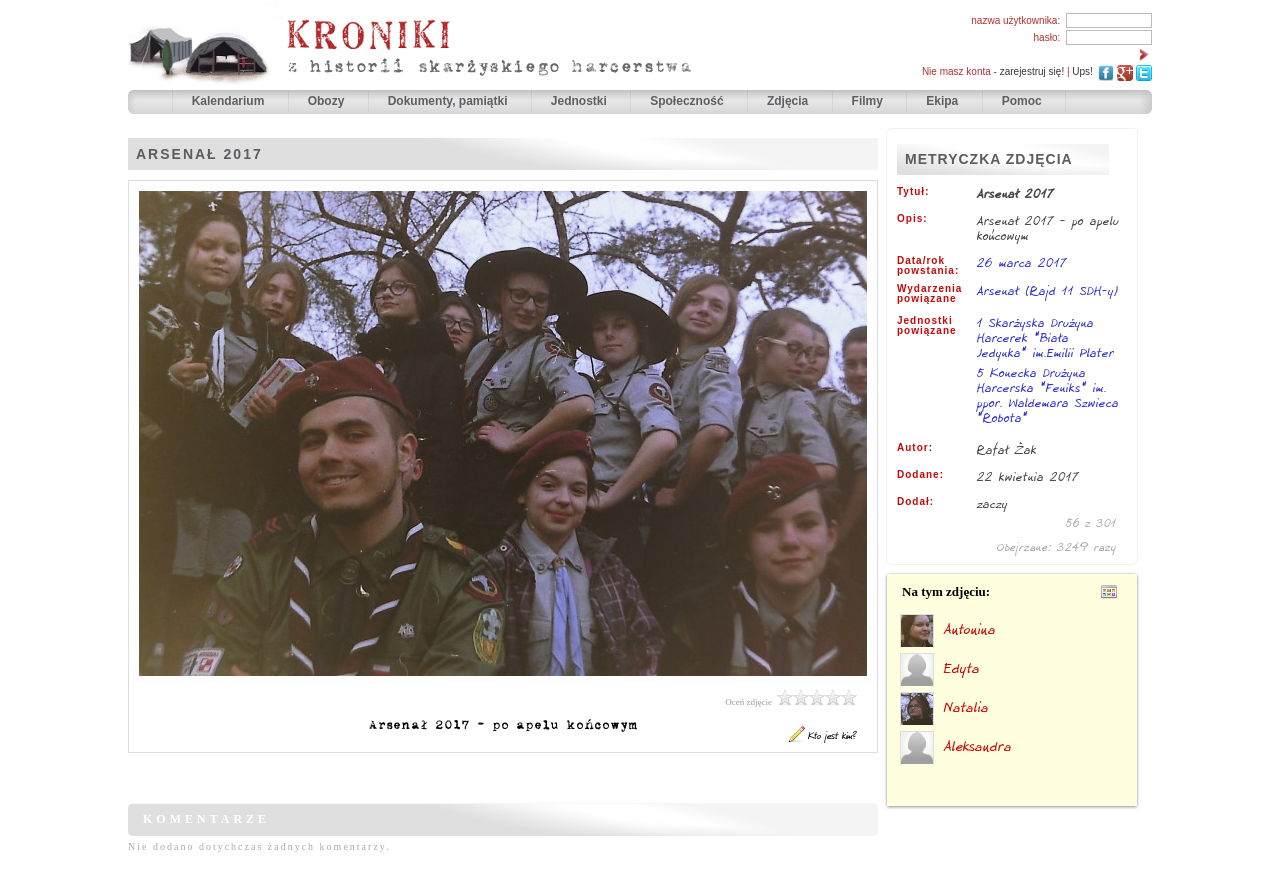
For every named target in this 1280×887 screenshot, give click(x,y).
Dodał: (915, 502)
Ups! (1082, 71)
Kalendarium (230, 101)
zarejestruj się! (1032, 71)
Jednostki (580, 101)
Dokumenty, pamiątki (449, 101)
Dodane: (920, 475)
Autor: (915, 448)
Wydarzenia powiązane (929, 294)
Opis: (912, 219)
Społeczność (688, 101)
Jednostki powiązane (927, 326)
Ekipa (942, 101)
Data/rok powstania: (928, 266)
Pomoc (1022, 101)
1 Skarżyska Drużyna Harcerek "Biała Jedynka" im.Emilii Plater (1045, 339)
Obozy (328, 101)
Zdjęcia (789, 101)
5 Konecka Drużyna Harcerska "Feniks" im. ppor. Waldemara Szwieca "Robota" (1048, 396)
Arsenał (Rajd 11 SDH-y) (1048, 290)
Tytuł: (913, 192)
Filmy (867, 101)
